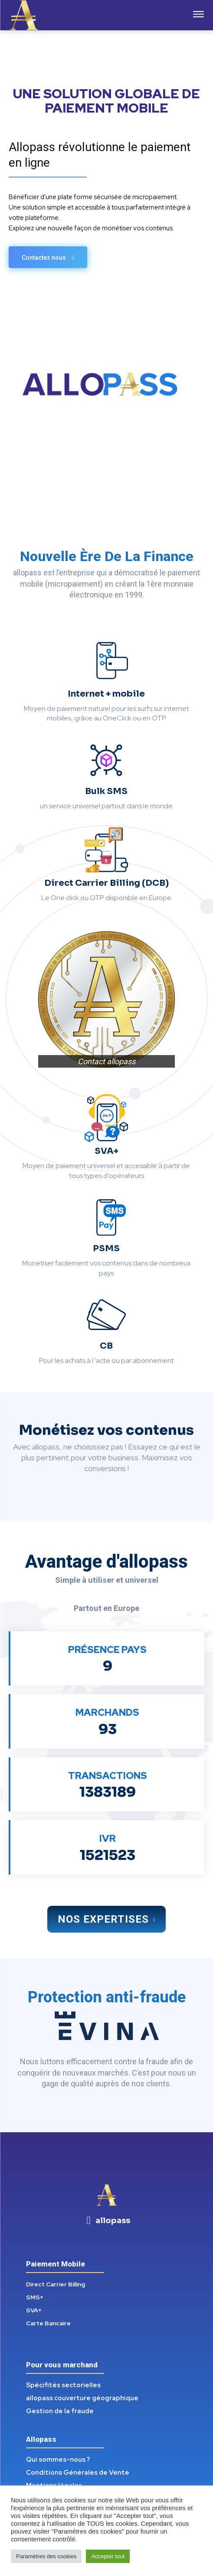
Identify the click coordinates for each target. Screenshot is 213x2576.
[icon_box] (106, 2221)
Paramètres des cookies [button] (46, 2556)
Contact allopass (106, 1061)
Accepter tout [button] (108, 2556)
